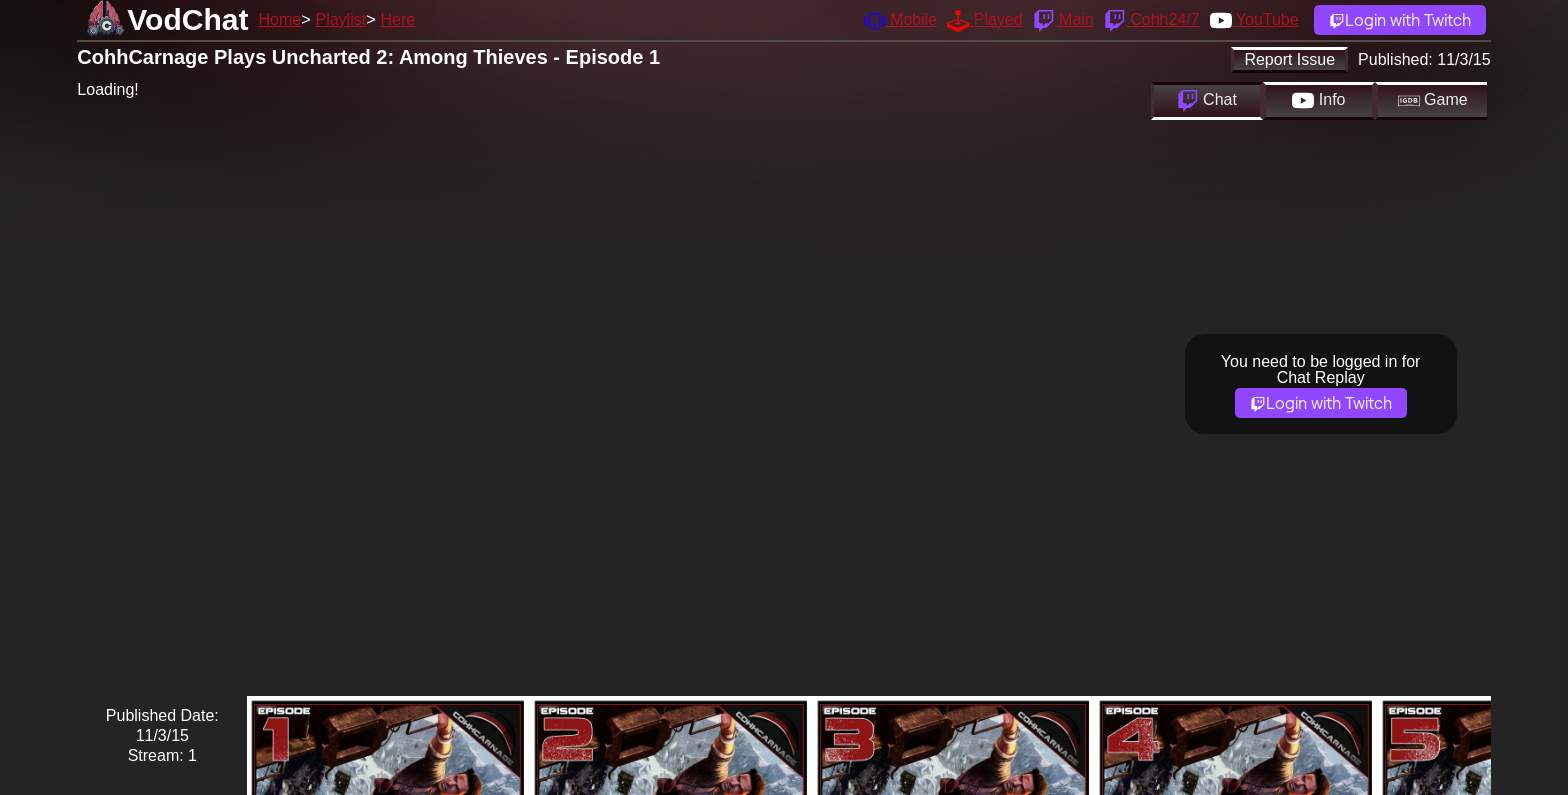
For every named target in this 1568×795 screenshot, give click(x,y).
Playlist (340, 19)
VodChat (187, 19)
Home (279, 19)
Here (398, 19)
